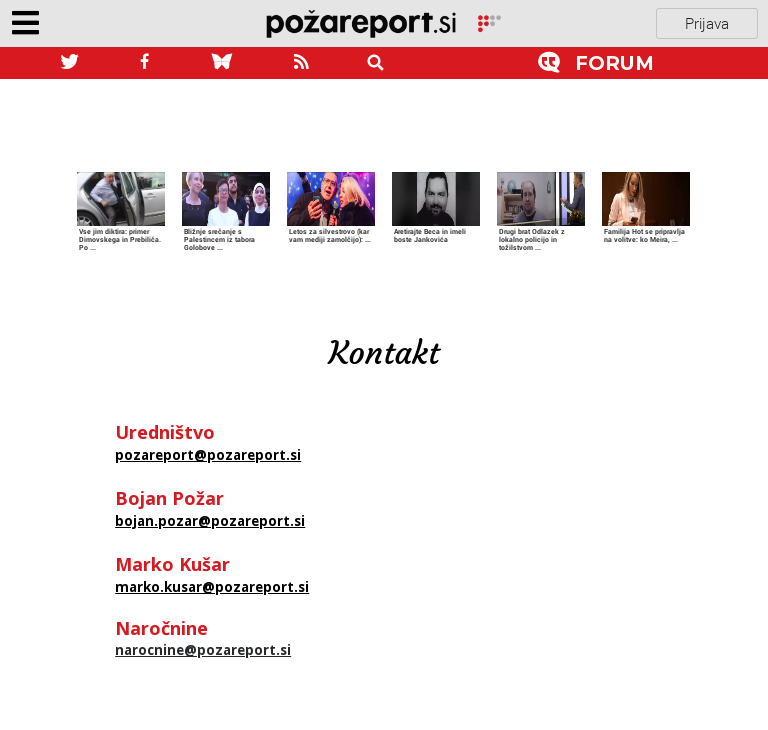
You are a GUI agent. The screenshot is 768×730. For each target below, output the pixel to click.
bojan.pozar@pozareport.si (210, 521)
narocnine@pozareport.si (203, 650)
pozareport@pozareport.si (208, 455)
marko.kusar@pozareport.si (212, 587)
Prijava (707, 23)
